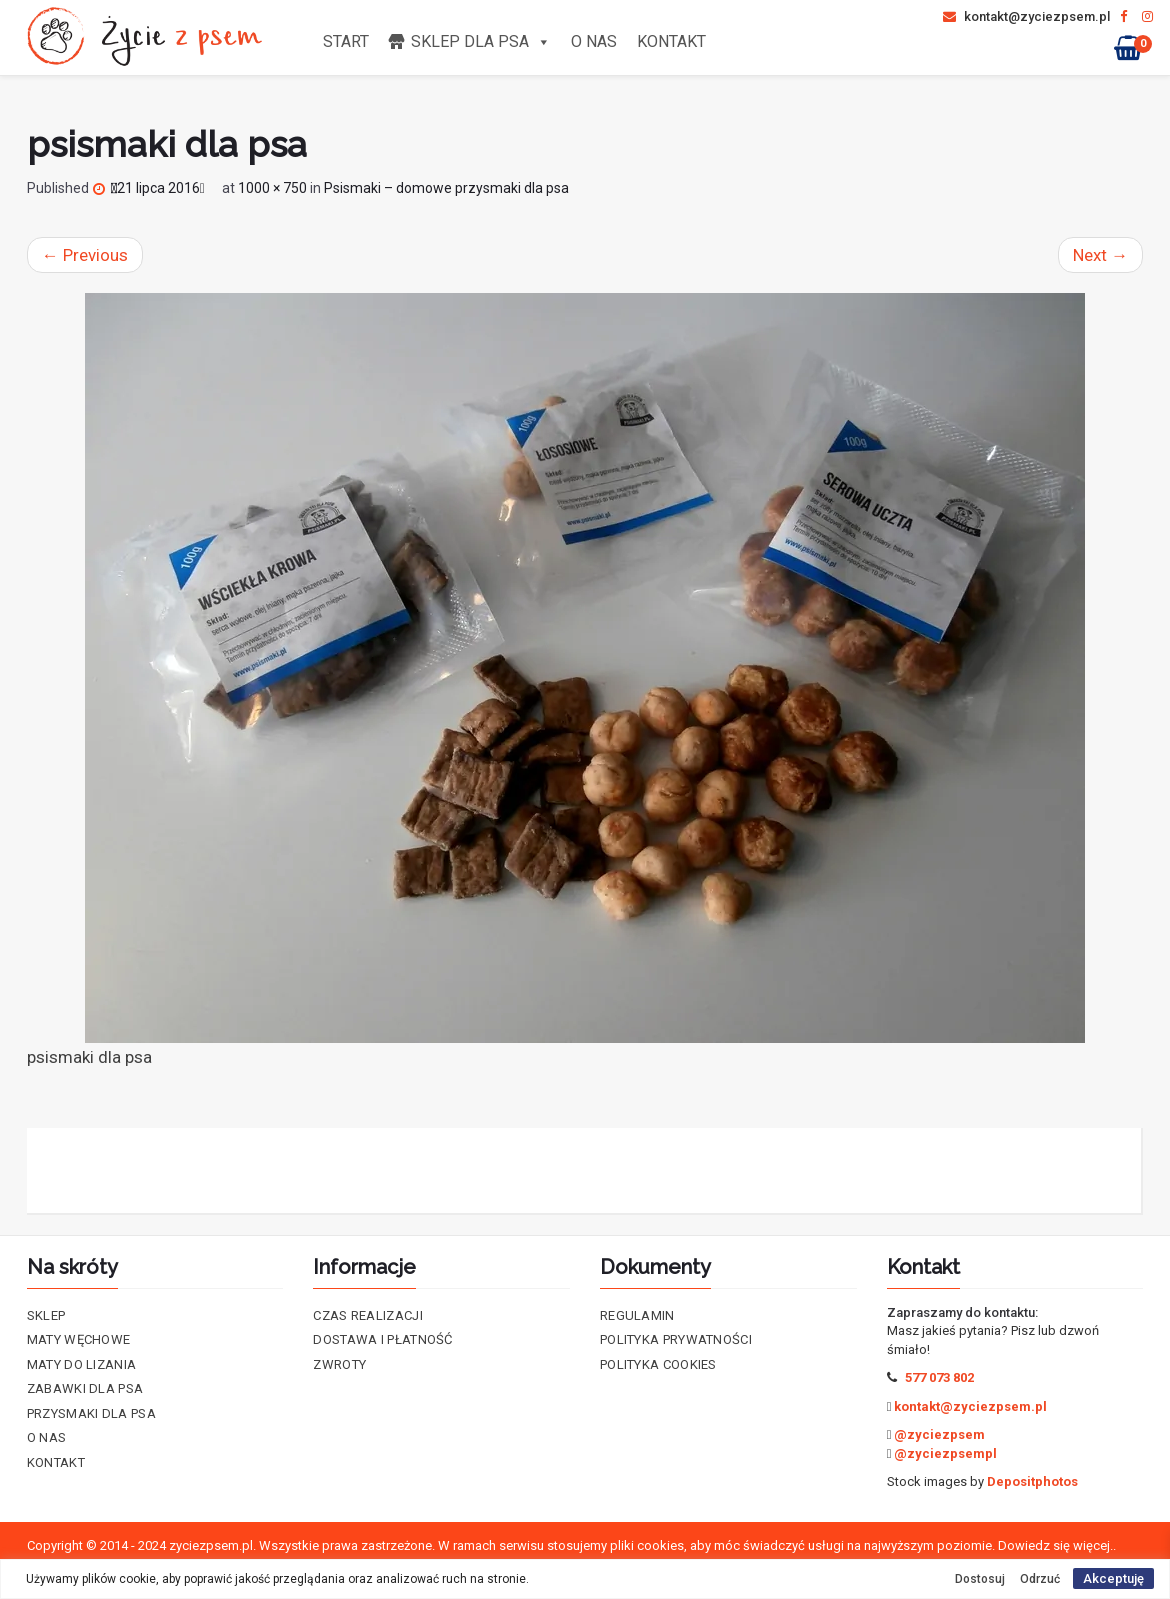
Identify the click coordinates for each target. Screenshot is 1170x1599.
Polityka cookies (658, 1364)
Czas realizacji (368, 1315)
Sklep (46, 1315)
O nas (594, 41)
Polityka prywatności (676, 1339)
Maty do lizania (82, 1364)
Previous (85, 255)
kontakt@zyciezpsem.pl (1026, 16)
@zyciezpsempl (945, 1453)
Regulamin (637, 1315)
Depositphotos (1032, 1481)
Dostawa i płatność (382, 1339)
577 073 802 (939, 1377)
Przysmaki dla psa (91, 1413)
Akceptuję (1113, 1578)
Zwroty (339, 1364)
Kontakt (671, 41)
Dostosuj (980, 1579)
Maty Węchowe (79, 1339)
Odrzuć (1040, 1579)
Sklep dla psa (481, 41)
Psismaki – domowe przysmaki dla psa (446, 188)
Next (1100, 255)
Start (346, 41)
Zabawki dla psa (85, 1388)
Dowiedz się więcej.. (1057, 1545)
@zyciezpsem (939, 1434)
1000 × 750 (272, 188)
